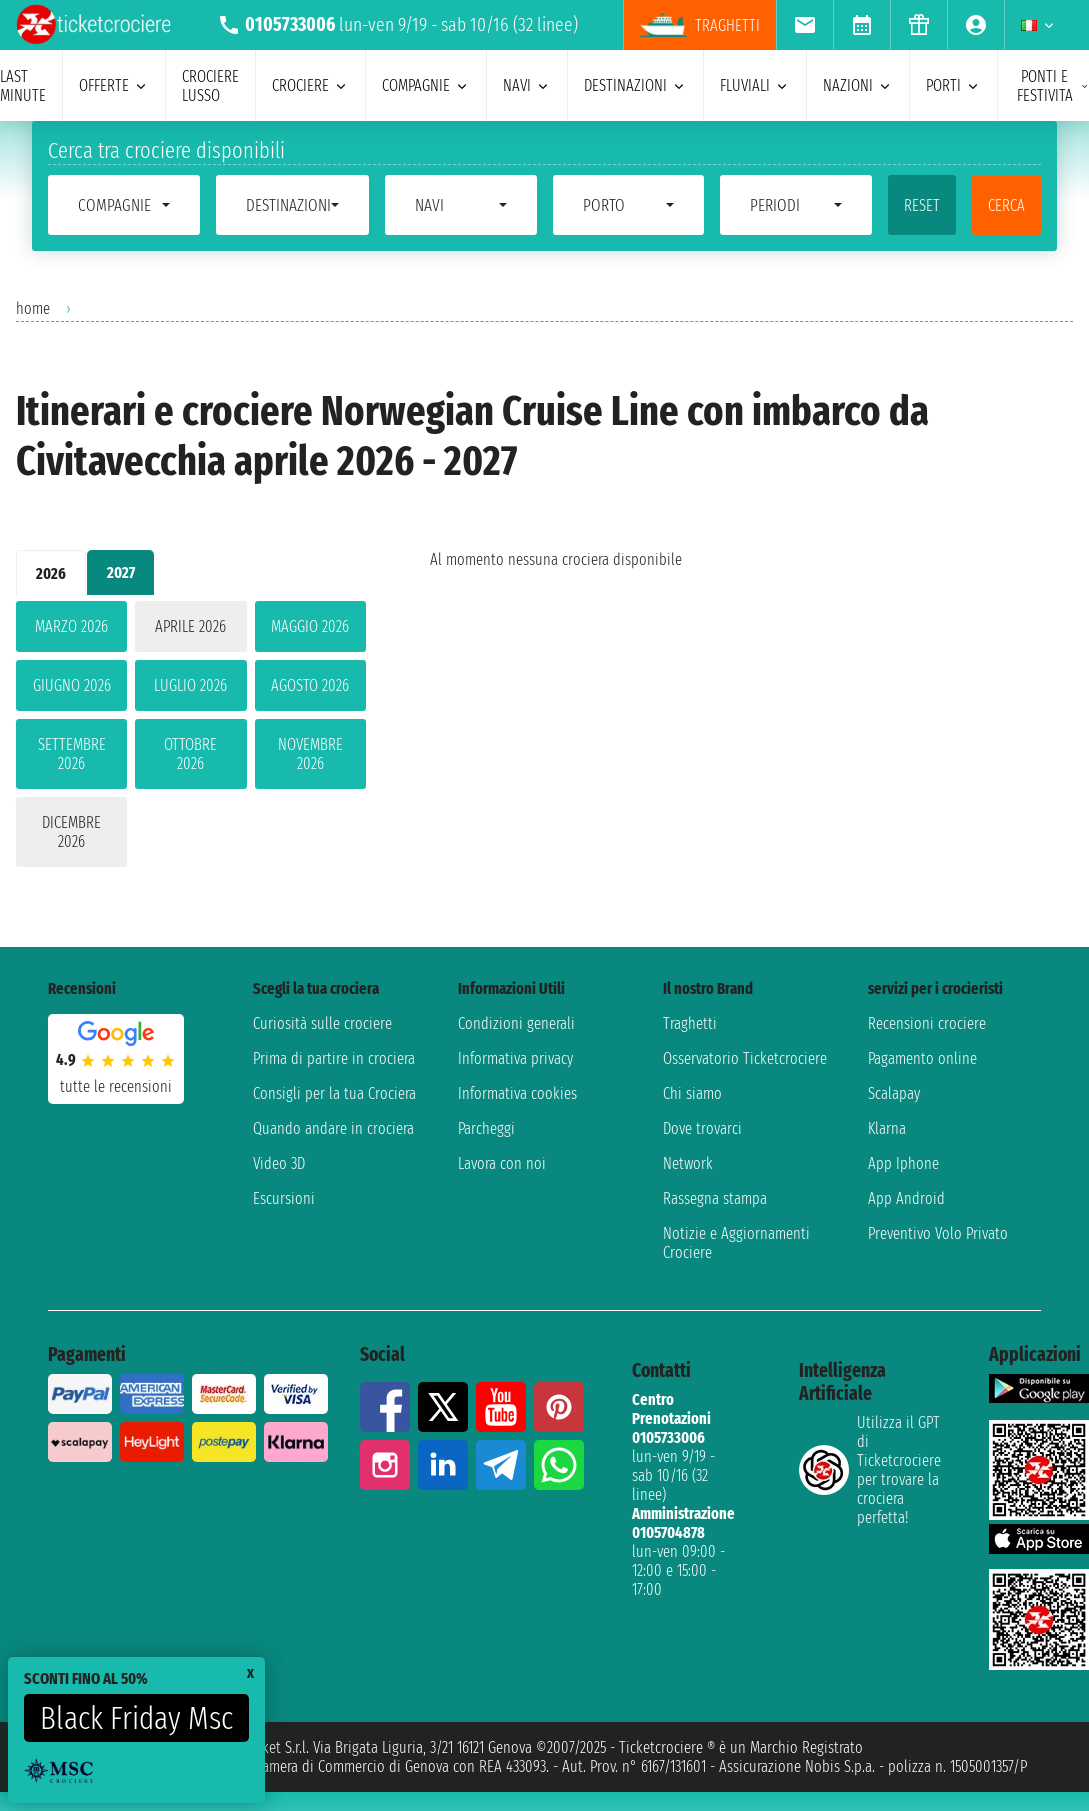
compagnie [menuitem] (426, 85)
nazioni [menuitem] (858, 85)
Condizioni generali (516, 1023)
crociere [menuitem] (310, 85)
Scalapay (894, 1093)
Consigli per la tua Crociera (334, 1093)
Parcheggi (486, 1128)
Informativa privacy (515, 1058)
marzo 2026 (71, 626)
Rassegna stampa (715, 1198)
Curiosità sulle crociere (322, 1023)
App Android (906, 1198)
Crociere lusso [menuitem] (210, 86)
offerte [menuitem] (114, 85)
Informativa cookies (517, 1093)
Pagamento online (922, 1058)
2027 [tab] (121, 572)
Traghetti (690, 1023)
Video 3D (279, 1163)
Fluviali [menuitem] (755, 85)
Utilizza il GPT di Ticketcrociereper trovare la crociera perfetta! (870, 1470)
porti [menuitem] (953, 85)
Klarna (887, 1128)
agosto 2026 (310, 685)
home (33, 308)
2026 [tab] (51, 573)
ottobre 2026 (190, 754)
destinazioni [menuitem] (635, 85)
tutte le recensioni (116, 1086)
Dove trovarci (702, 1128)
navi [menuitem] (527, 85)
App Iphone (903, 1163)
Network (688, 1163)
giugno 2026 (72, 685)
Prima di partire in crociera (334, 1058)
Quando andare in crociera (333, 1128)
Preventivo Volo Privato (938, 1233)
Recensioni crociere (927, 1023)
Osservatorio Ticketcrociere (745, 1058)
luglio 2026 (190, 685)
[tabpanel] (191, 738)
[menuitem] (804, 25)
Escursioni (284, 1198)
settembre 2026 (72, 754)
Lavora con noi (502, 1163)
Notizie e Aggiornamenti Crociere (736, 1243)
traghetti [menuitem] (700, 25)
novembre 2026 (310, 754)
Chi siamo (692, 1093)
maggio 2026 (310, 626)
